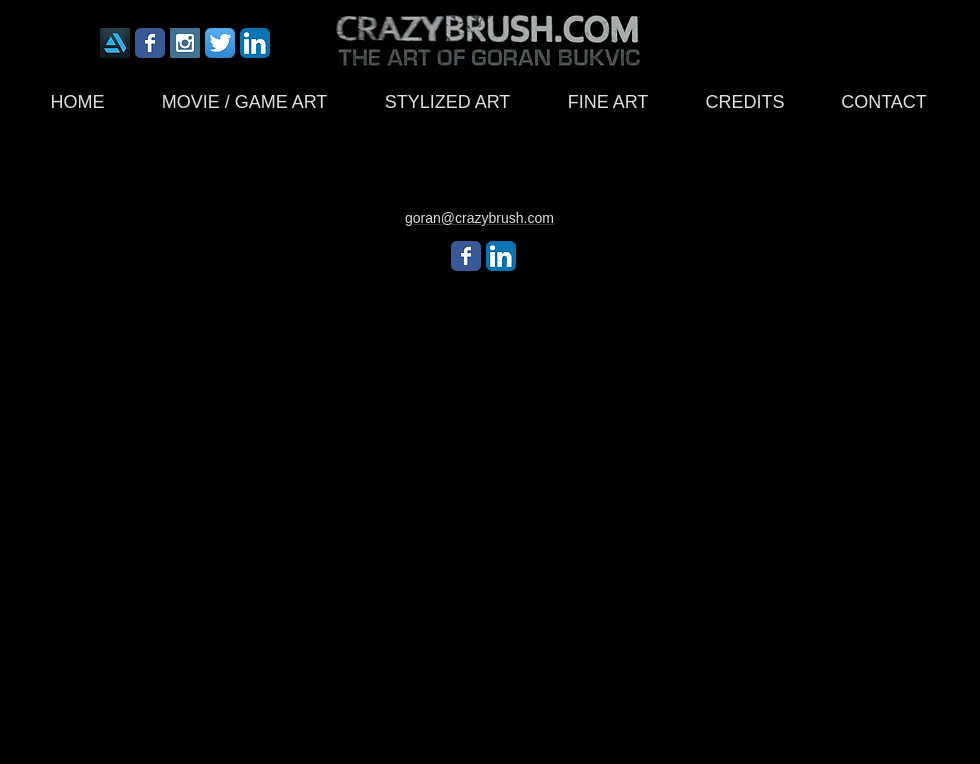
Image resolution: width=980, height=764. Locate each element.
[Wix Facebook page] (150, 43)
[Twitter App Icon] (220, 43)
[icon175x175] (115, 43)
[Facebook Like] (744, 48)
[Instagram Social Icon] (185, 43)
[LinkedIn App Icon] (255, 43)
